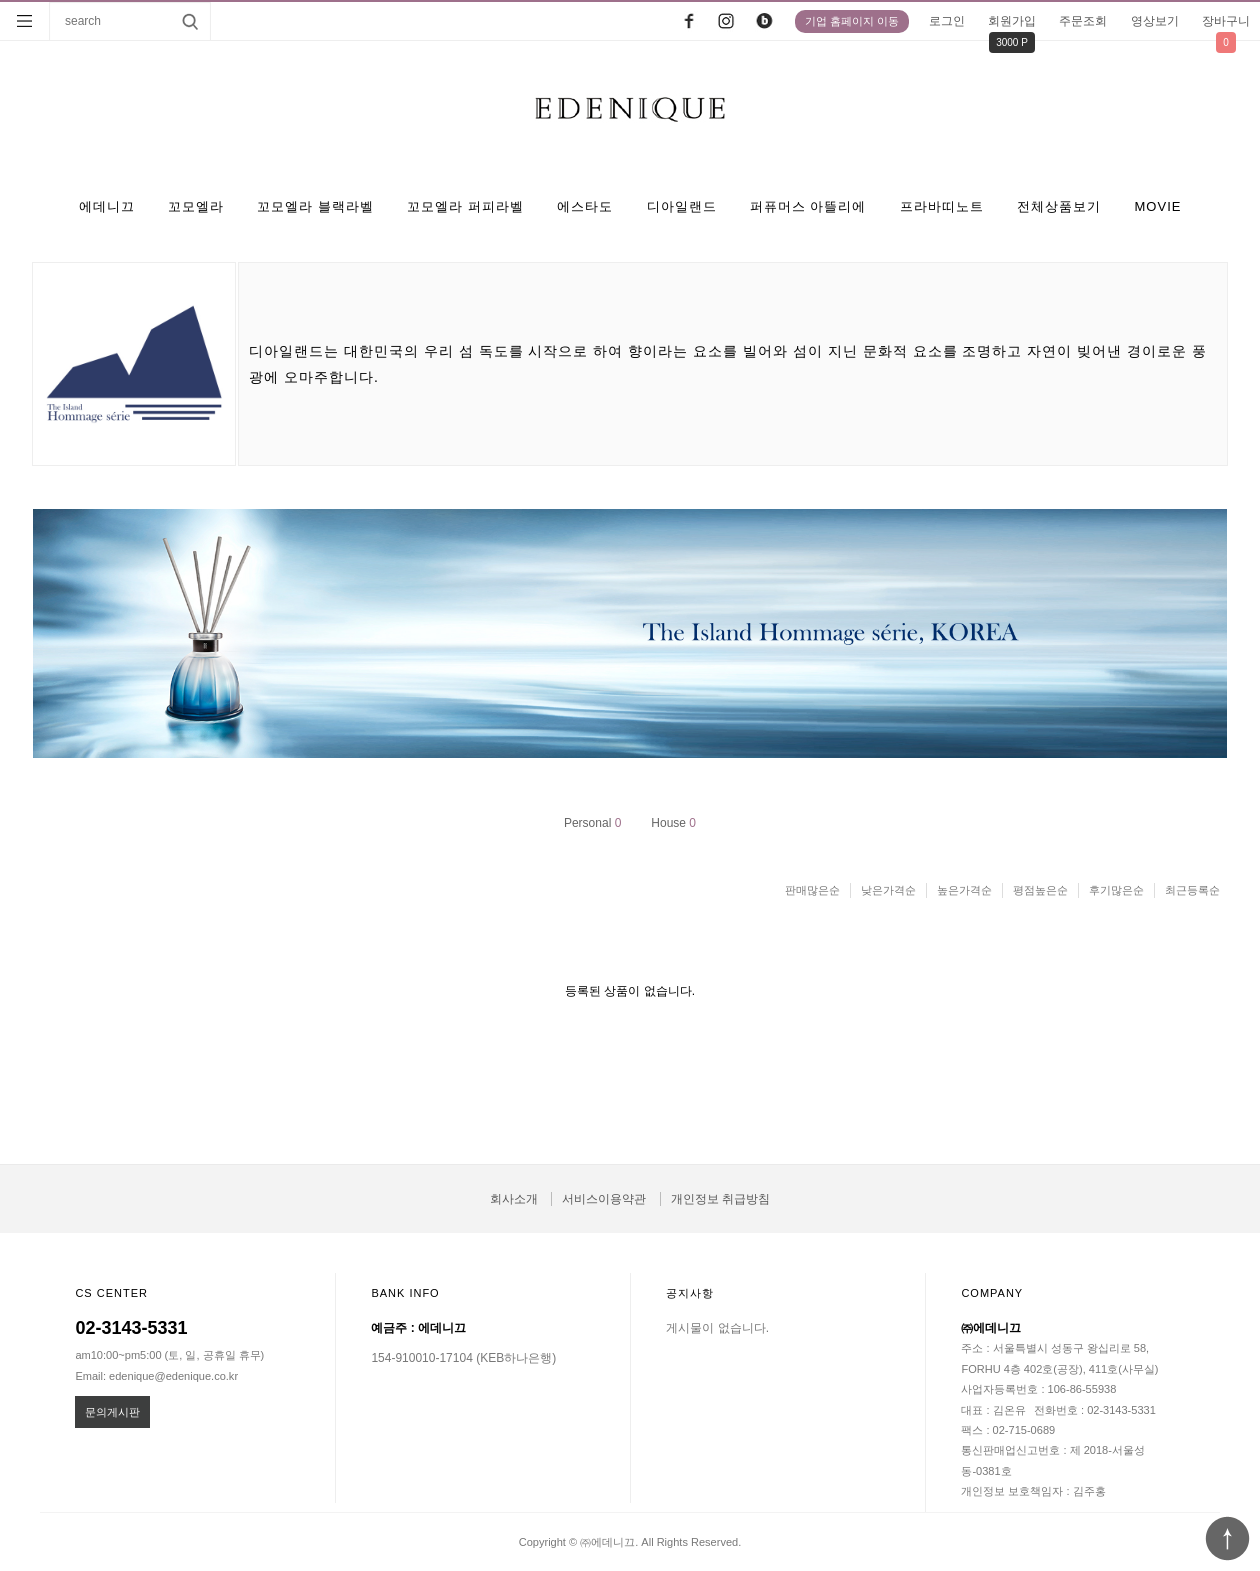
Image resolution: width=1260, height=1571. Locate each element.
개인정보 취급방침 (720, 1199)
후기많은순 (1116, 890)
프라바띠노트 (942, 206)
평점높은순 (1040, 890)
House (673, 823)
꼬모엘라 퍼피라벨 (465, 206)
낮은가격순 (888, 890)
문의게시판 (112, 1412)
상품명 (50, 2)
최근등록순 (1192, 890)
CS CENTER (111, 1293)
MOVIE (1158, 206)
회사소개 (514, 1199)
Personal (592, 823)
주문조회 (1083, 21)
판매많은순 (812, 890)
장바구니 (1226, 21)
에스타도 (585, 206)
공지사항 (690, 1293)
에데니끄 (107, 206)
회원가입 (1012, 21)
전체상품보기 (1059, 206)
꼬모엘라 (196, 206)
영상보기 (1155, 21)
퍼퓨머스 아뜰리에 (808, 206)
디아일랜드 (682, 206)
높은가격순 (964, 890)
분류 (25, 21)
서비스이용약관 (604, 1199)
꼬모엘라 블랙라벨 (315, 206)
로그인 (947, 21)
